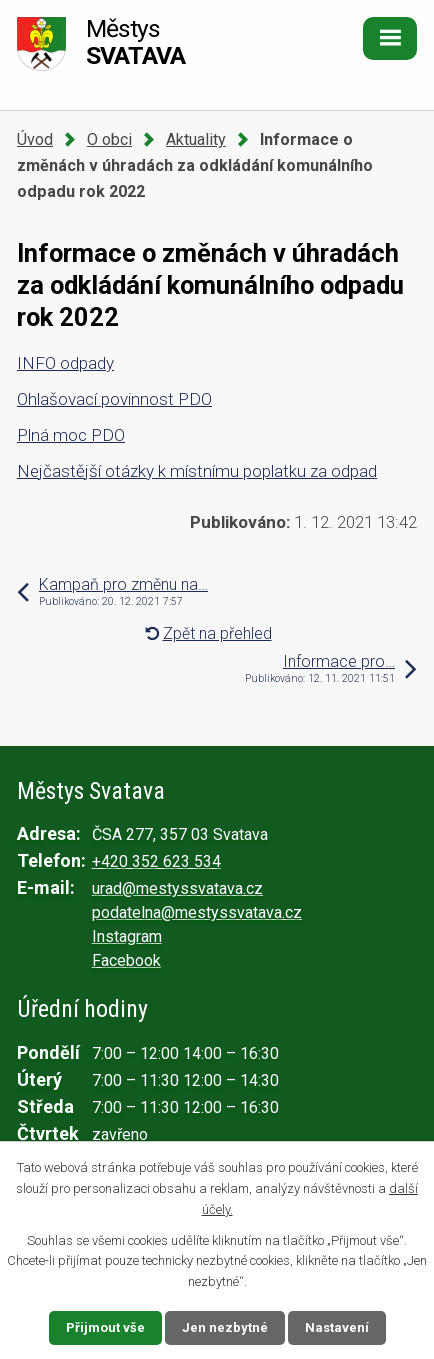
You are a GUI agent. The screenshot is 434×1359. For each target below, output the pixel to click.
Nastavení (337, 1327)
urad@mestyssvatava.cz (177, 888)
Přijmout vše (105, 1327)
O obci (109, 139)
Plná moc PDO (71, 435)
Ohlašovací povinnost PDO (114, 399)
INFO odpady (65, 363)
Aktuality (196, 139)
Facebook (126, 960)
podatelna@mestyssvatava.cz (197, 912)
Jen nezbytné (225, 1327)
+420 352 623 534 (156, 861)
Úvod (35, 139)
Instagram (127, 936)
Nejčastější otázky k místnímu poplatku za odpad (197, 471)
